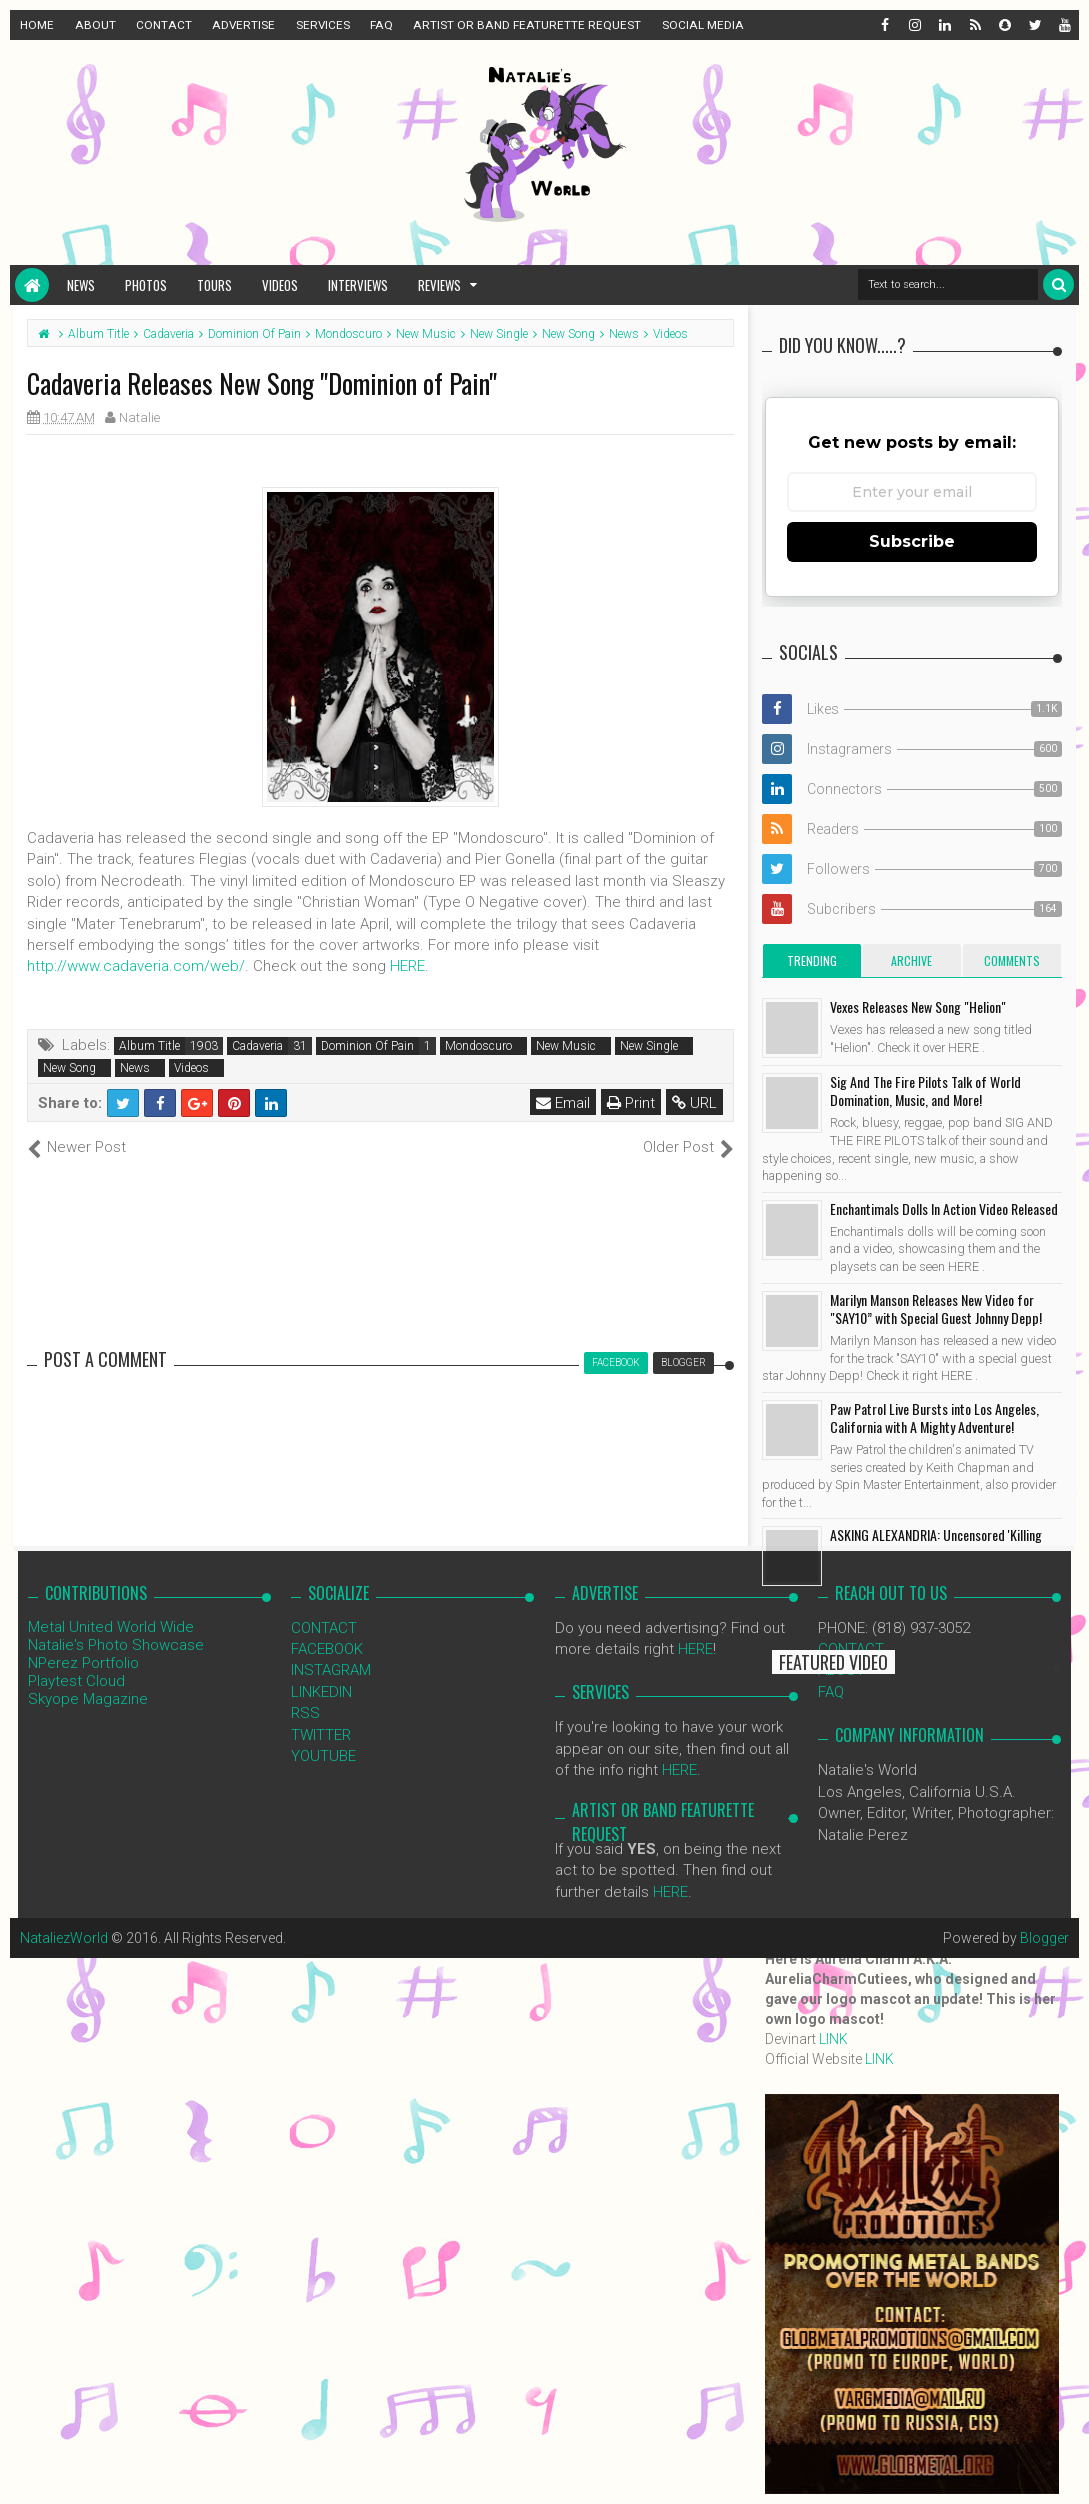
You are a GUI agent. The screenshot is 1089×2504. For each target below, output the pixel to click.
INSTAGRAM (331, 1670)
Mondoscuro (478, 1046)
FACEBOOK (327, 1649)
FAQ (381, 25)
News (81, 285)
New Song (69, 1068)
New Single (649, 1046)
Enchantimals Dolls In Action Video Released (944, 1208)
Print (631, 1103)
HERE (407, 966)
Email (563, 1103)
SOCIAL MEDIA (703, 25)
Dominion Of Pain (367, 1046)
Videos (280, 285)
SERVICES (323, 25)
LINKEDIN (321, 1692)
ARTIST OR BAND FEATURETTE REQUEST (527, 25)
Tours (214, 285)
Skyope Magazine (88, 1699)
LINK (833, 2039)
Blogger (1044, 1938)
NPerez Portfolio (83, 1663)
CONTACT (164, 25)
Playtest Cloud (76, 1681)
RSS (305, 1713)
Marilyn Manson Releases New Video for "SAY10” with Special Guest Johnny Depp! (936, 1308)
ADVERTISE (243, 25)
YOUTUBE (323, 1756)
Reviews (439, 285)
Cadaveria (257, 1046)
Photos (146, 285)
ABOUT (95, 25)
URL (694, 1103)
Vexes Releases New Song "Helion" (918, 1006)
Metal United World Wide (111, 1627)
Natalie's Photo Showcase (116, 1645)
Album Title (149, 1046)
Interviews (358, 285)
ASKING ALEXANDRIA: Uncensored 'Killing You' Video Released (936, 1543)
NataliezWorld (64, 1938)
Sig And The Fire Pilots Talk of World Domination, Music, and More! (925, 1090)
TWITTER (321, 1735)
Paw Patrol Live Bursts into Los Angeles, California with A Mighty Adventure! (934, 1417)
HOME (37, 25)
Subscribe (912, 541)
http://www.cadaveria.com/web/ (136, 966)
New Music (566, 1046)
